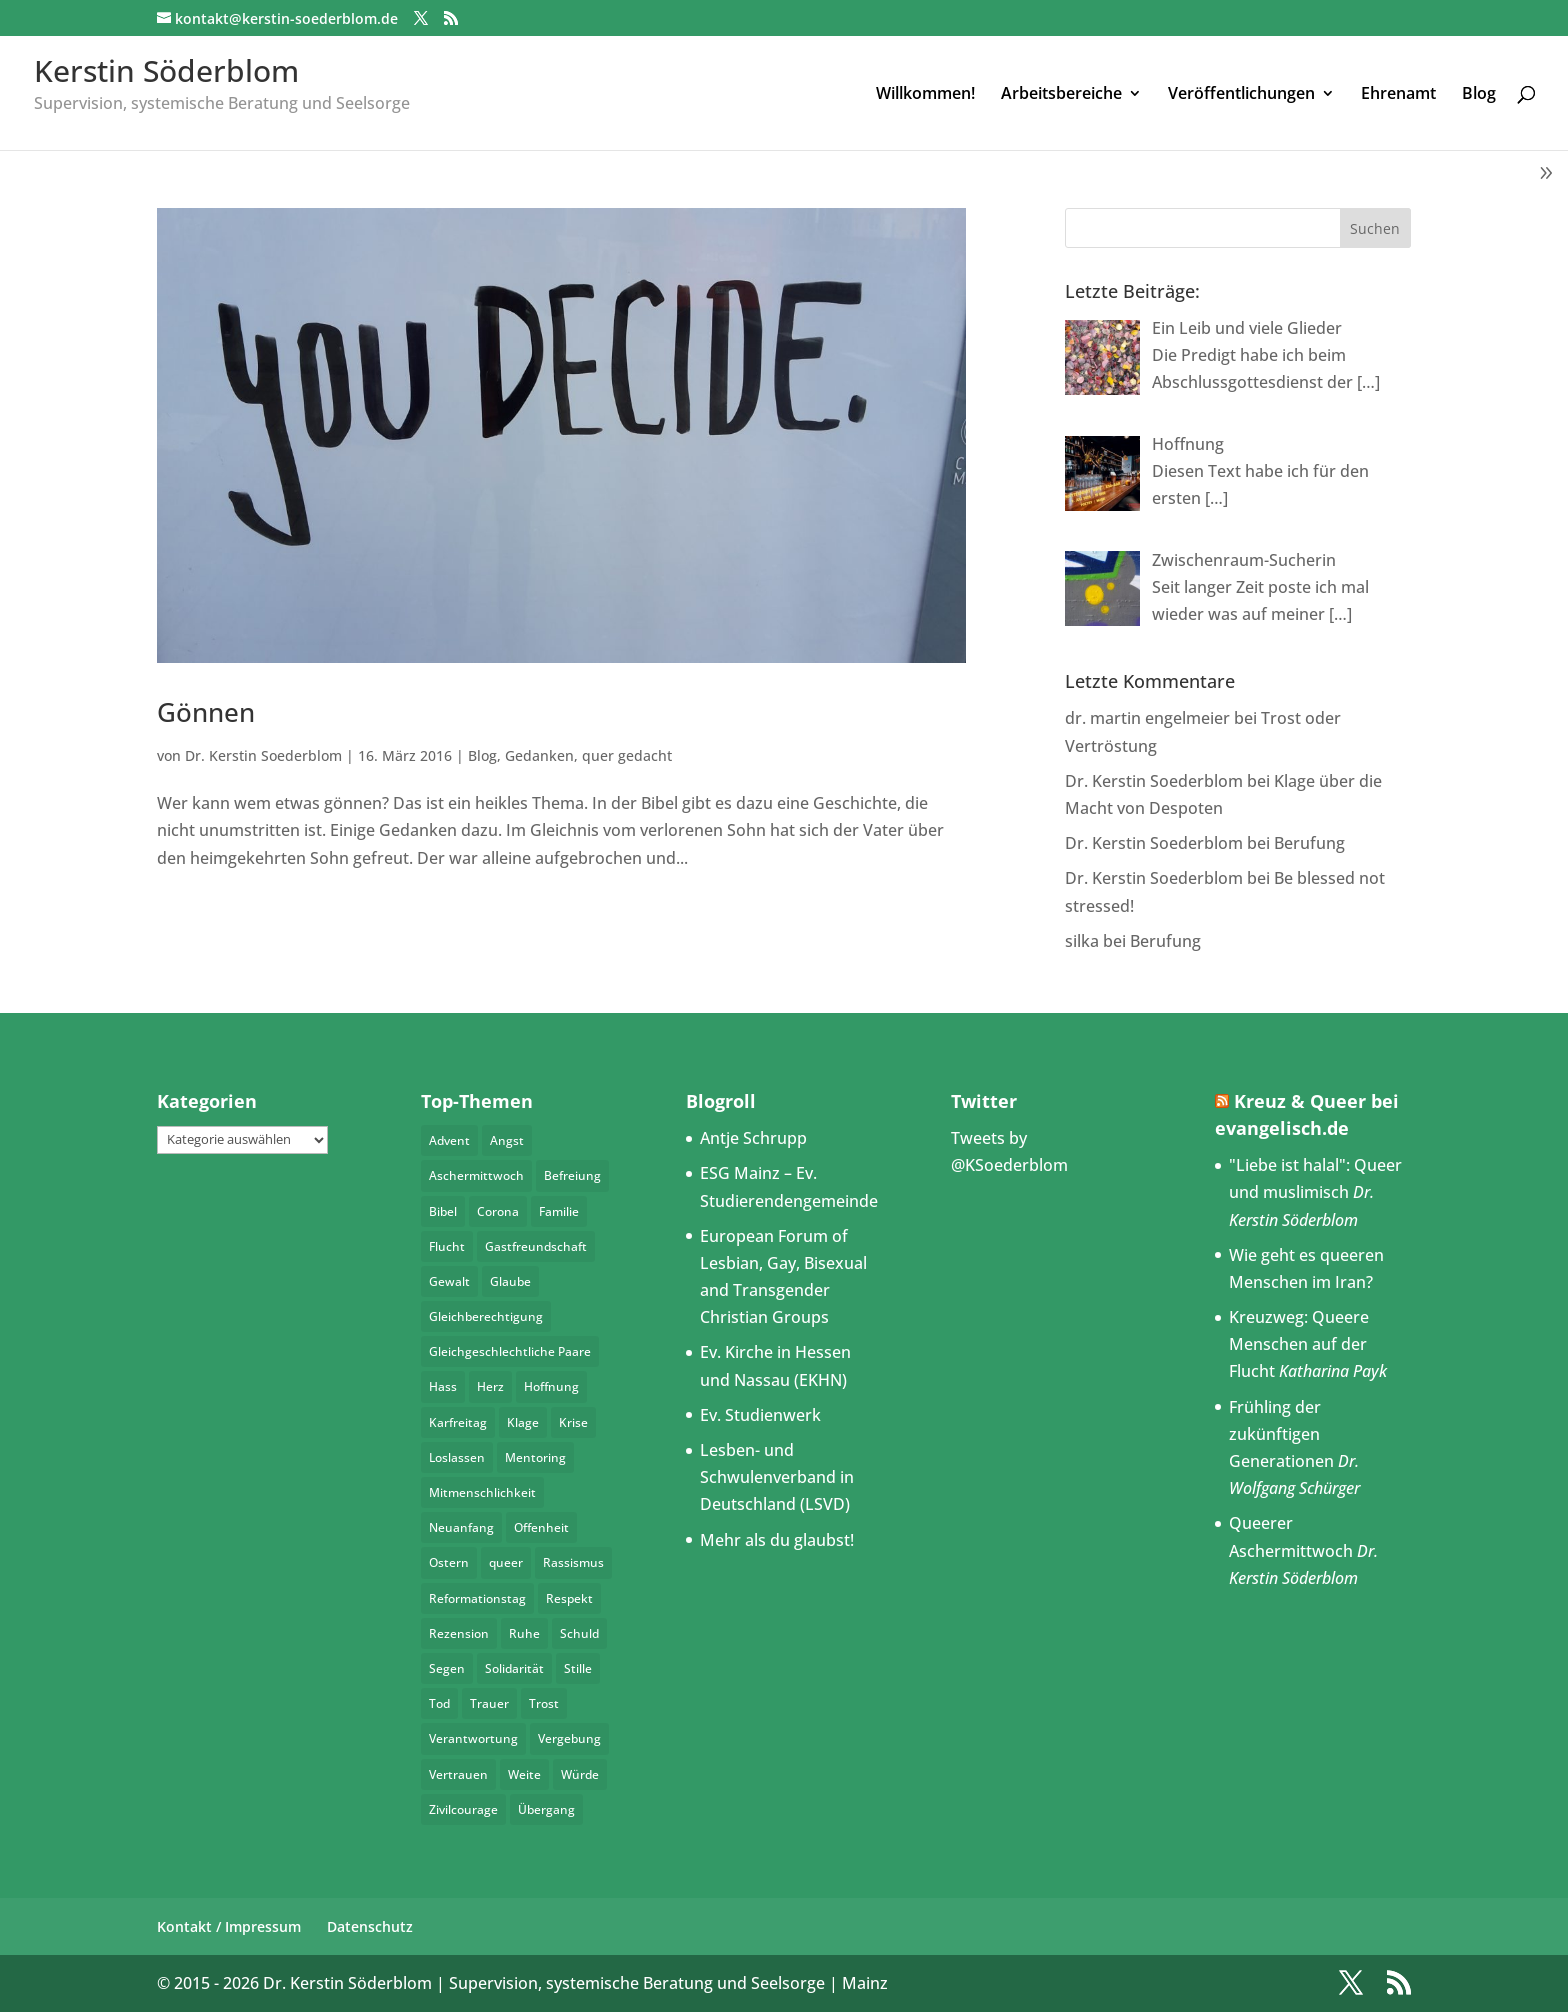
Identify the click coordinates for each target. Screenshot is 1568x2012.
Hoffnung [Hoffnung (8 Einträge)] (551, 1386)
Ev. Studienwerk (760, 1415)
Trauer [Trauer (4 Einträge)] (489, 1703)
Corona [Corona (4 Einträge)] (498, 1211)
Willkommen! (925, 95)
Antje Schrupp (753, 1138)
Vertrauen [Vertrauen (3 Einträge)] (458, 1774)
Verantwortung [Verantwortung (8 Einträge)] (473, 1738)
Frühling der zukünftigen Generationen (1281, 1434)
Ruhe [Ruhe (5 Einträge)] (524, 1633)
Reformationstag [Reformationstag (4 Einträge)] (477, 1598)
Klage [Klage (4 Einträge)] (523, 1422)
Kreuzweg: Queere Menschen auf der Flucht (1299, 1344)
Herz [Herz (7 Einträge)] (490, 1386)
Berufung (1309, 843)
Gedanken (539, 755)
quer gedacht (627, 755)
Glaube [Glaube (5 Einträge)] (510, 1281)
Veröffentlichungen (1241, 95)
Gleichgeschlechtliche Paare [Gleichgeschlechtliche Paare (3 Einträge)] (510, 1351)
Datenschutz (370, 1926)
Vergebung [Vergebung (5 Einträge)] (569, 1738)
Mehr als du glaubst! (777, 1540)
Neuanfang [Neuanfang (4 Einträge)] (461, 1527)
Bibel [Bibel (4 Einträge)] (443, 1211)
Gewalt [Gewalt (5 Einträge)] (449, 1281)
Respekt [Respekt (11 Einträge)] (569, 1598)
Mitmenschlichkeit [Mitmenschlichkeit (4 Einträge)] (482, 1492)
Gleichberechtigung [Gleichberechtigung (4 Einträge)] (486, 1316)
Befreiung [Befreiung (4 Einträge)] (572, 1175)
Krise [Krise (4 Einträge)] (573, 1422)
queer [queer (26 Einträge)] (506, 1562)
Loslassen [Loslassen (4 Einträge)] (457, 1457)
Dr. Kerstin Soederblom (263, 755)
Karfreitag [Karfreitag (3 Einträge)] (458, 1422)
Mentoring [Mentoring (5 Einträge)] (535, 1457)
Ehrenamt (1398, 95)
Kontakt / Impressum (229, 1926)
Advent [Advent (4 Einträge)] (449, 1140)
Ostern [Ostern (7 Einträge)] (449, 1562)
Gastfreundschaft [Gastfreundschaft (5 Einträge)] (536, 1246)
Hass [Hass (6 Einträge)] (443, 1386)
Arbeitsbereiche (1061, 95)
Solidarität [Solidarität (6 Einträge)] (514, 1668)
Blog (1479, 95)
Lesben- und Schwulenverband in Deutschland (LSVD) (777, 1477)
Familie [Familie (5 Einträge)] (559, 1211)
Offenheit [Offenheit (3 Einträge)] (541, 1527)
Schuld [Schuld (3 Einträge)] (579, 1633)
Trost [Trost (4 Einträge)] (544, 1703)
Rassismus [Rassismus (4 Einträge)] (573, 1562)
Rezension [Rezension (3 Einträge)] (459, 1633)
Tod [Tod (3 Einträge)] (439, 1703)
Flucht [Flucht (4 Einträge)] (447, 1246)
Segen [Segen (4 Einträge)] (447, 1668)
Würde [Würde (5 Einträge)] (580, 1774)
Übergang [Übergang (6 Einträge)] (546, 1809)
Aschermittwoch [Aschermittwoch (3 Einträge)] (476, 1175)
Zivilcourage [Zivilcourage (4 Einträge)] (463, 1809)
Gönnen (206, 712)
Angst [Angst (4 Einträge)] (507, 1140)
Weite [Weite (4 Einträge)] (524, 1774)
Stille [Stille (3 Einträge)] (578, 1668)
